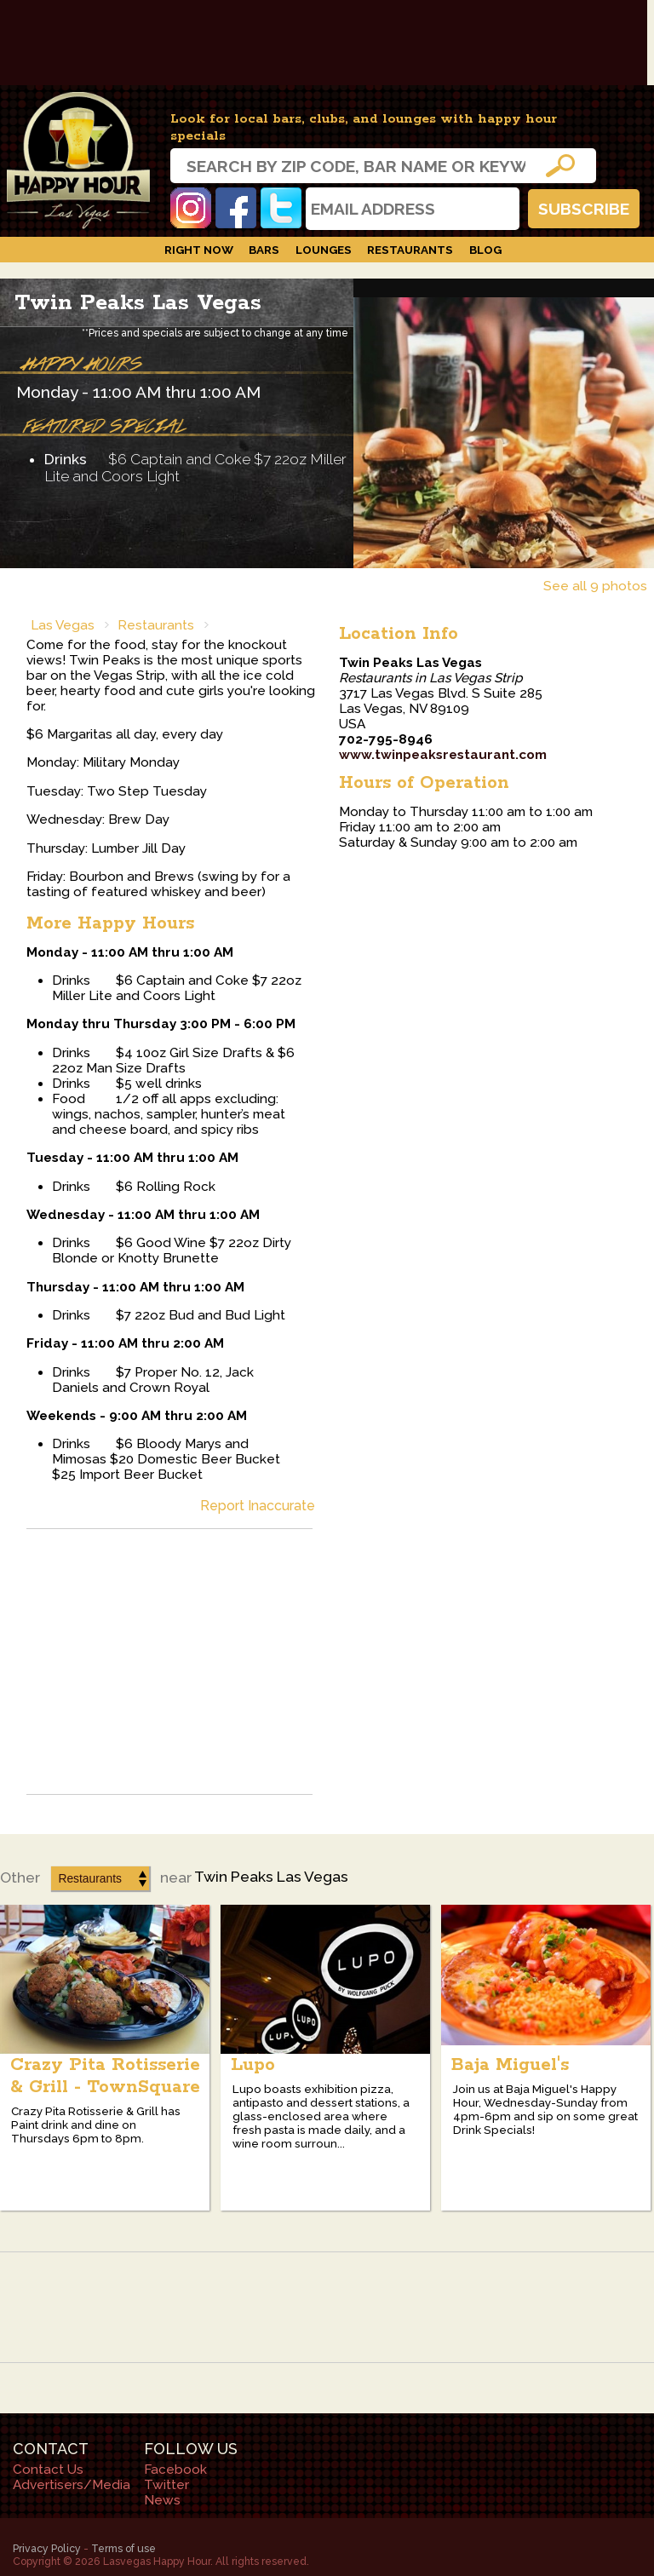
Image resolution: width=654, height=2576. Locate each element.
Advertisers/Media (71, 2485)
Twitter (281, 207)
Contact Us (48, 2469)
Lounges (323, 249)
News (162, 2500)
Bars (264, 249)
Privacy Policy (47, 2548)
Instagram (190, 207)
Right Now (198, 249)
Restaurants (410, 249)
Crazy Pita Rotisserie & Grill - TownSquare (105, 2076)
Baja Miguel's (510, 2065)
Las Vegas (63, 625)
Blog (485, 249)
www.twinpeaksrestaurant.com (443, 754)
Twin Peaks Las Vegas (137, 303)
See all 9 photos (595, 586)
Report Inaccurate (257, 1506)
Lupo (253, 2065)
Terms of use (123, 2548)
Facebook (235, 207)
